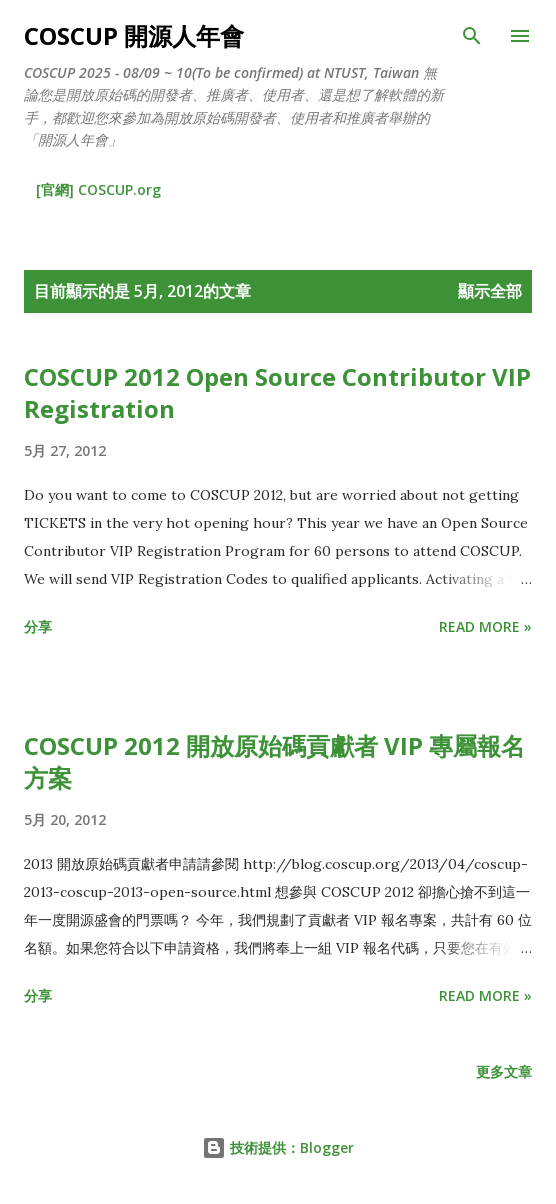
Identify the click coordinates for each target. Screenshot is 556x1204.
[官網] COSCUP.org (98, 189)
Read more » (485, 626)
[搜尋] (472, 36)
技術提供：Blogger (278, 1147)
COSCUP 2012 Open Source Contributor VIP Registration (277, 392)
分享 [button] (38, 626)
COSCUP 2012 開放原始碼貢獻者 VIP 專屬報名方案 (274, 761)
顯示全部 (490, 291)
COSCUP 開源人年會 (134, 35)
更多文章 (504, 1071)
